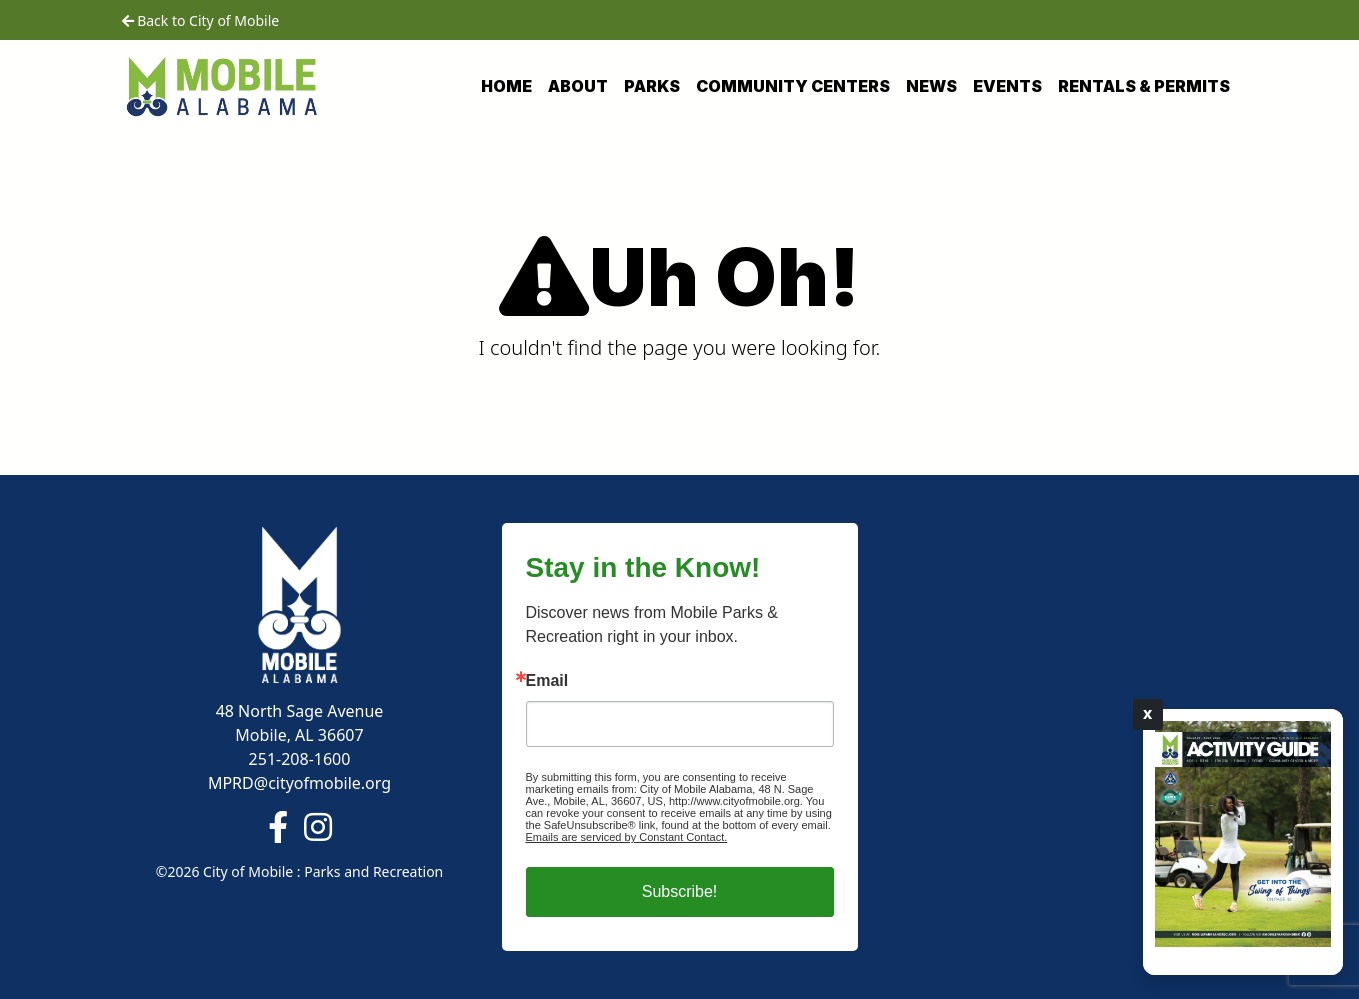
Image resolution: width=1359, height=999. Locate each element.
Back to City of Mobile (201, 20)
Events (1007, 86)
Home (506, 86)
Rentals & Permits (1144, 86)
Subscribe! (680, 891)
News (931, 86)
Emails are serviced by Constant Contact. (627, 837)
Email (547, 681)
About (578, 86)
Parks (652, 86)
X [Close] (1148, 714)
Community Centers (793, 86)
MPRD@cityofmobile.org (299, 783)
